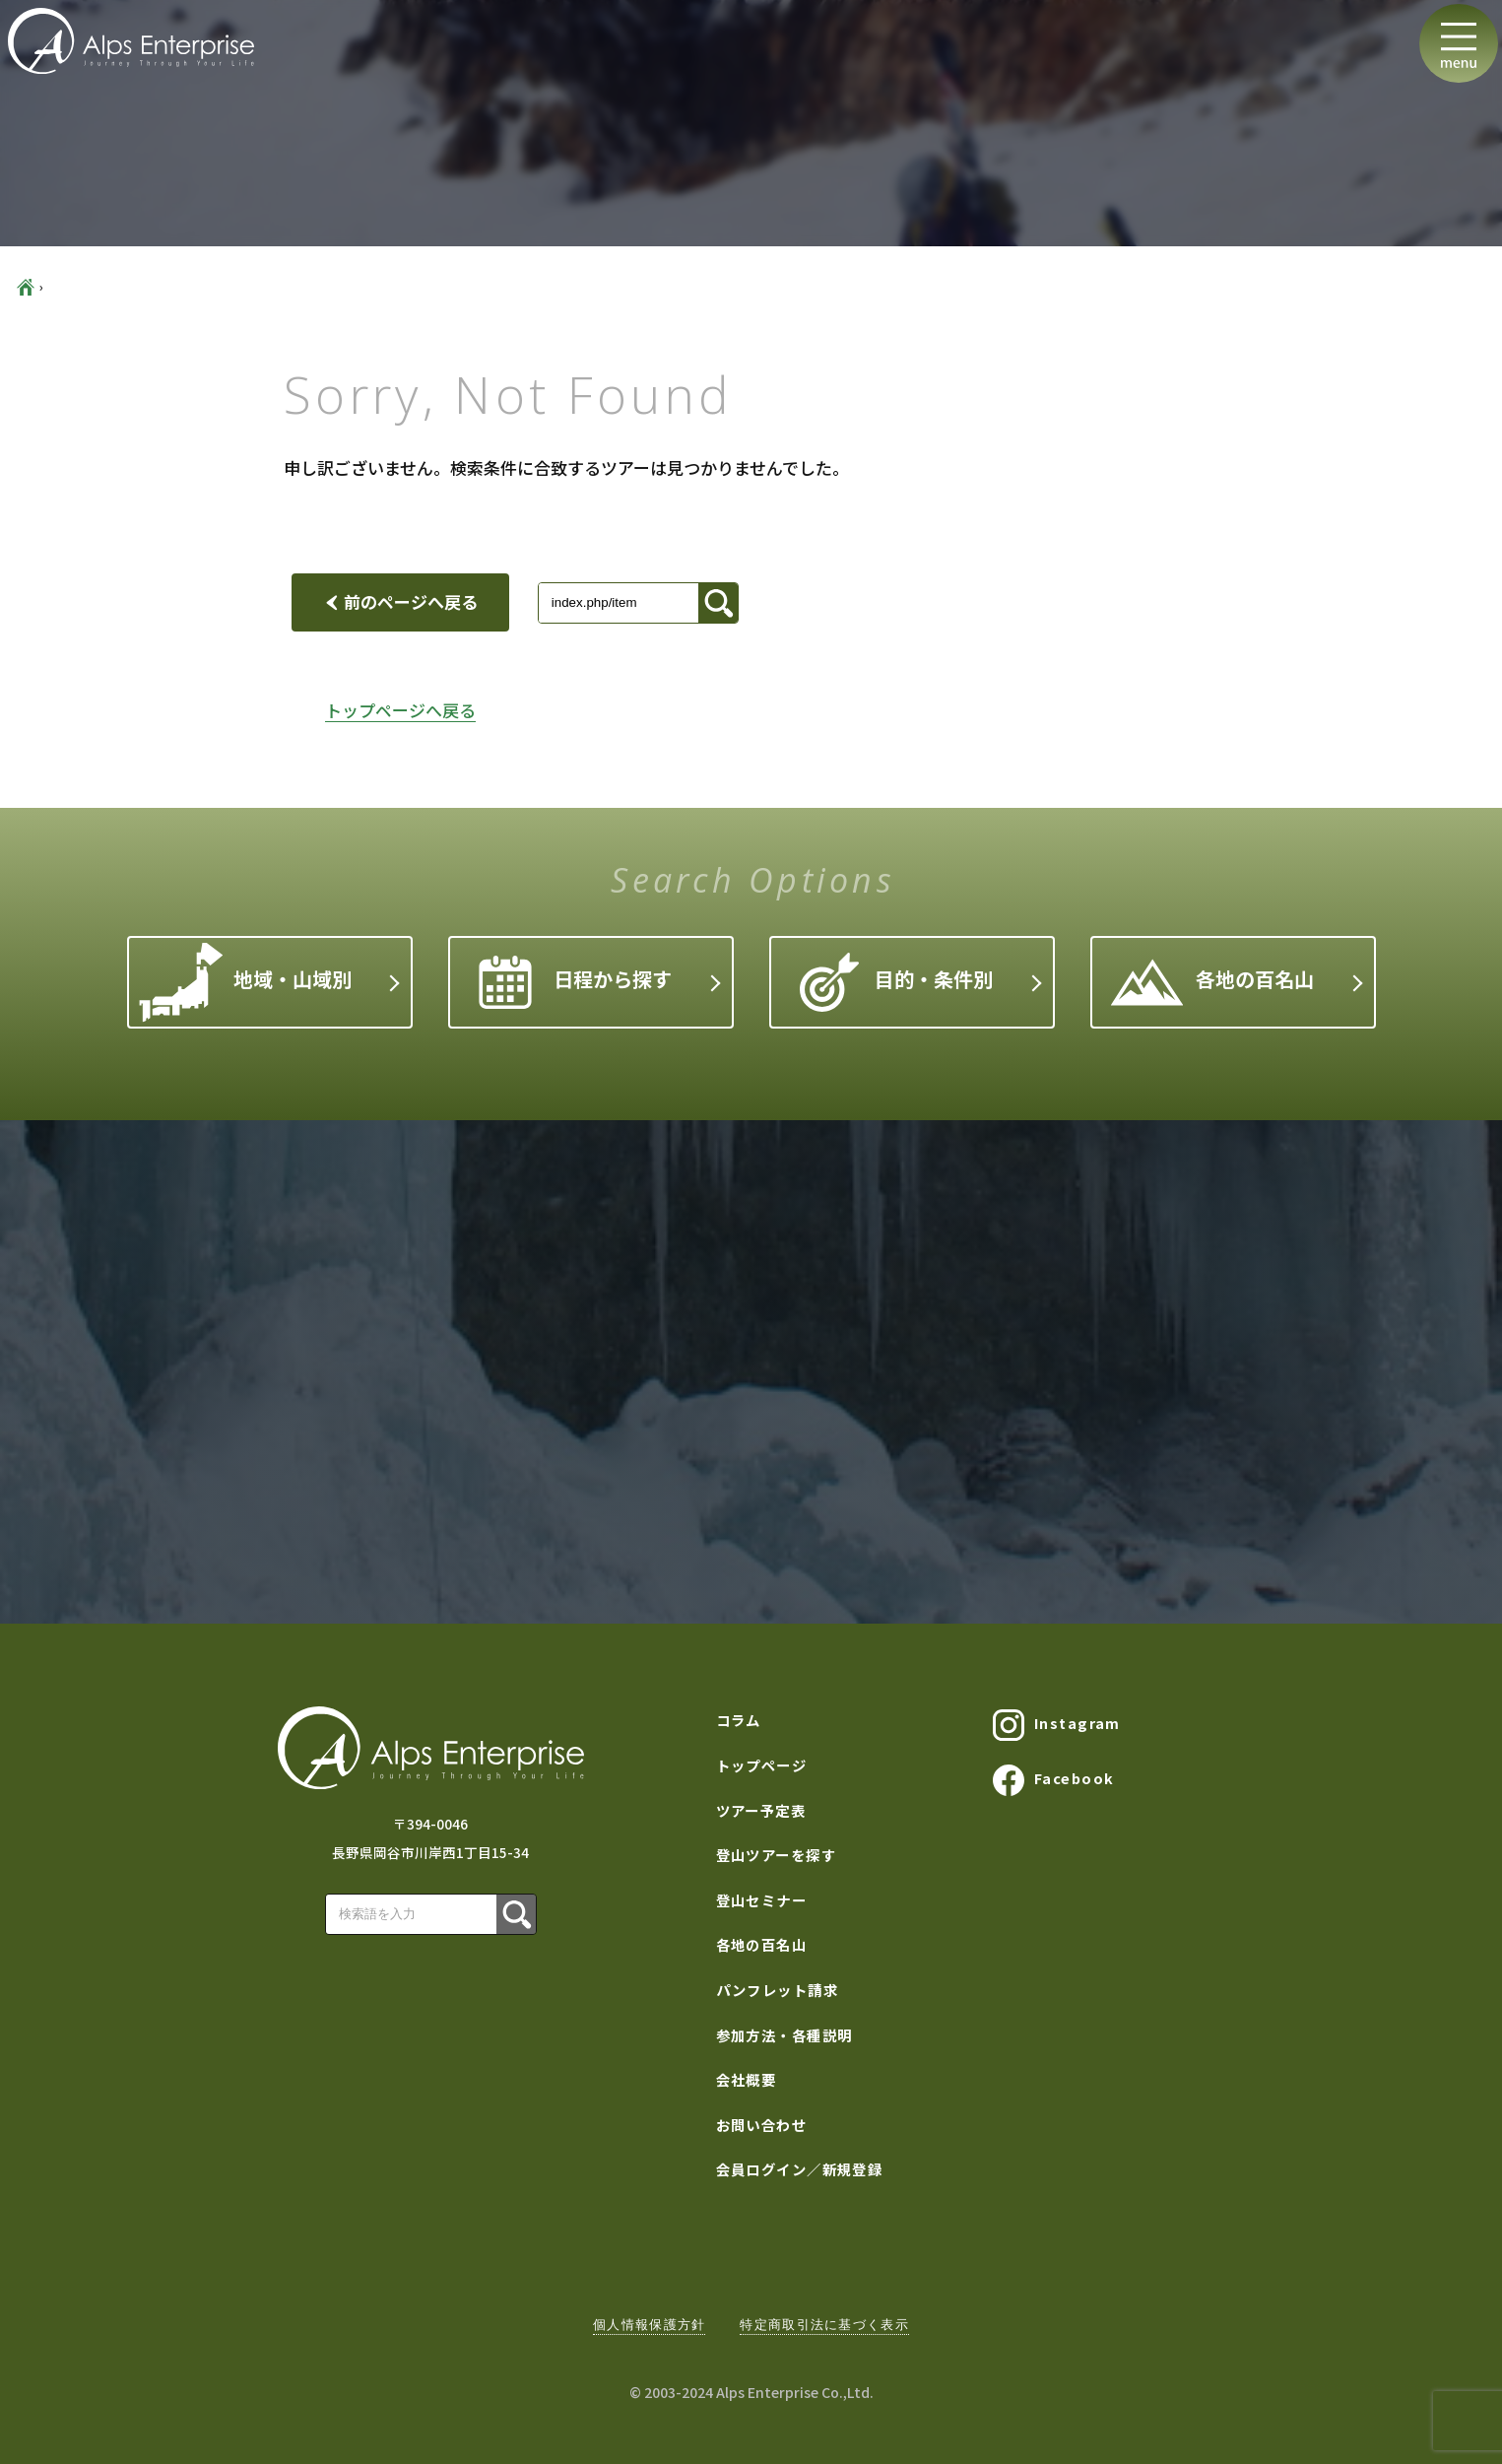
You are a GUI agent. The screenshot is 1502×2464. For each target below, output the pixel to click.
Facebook (1054, 1780)
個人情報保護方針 (649, 2324)
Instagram (1057, 1725)
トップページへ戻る (400, 710)
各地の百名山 (1211, 982)
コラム (738, 1719)
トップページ (762, 1765)
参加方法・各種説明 (784, 2035)
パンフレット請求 (777, 1989)
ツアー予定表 (761, 1810)
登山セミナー (762, 1900)
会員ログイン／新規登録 (799, 2169)
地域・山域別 (245, 983)
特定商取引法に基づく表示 (824, 2324)
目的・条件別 (896, 982)
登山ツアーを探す (776, 1854)
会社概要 (746, 2079)
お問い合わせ (762, 2124)
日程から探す (575, 982)
